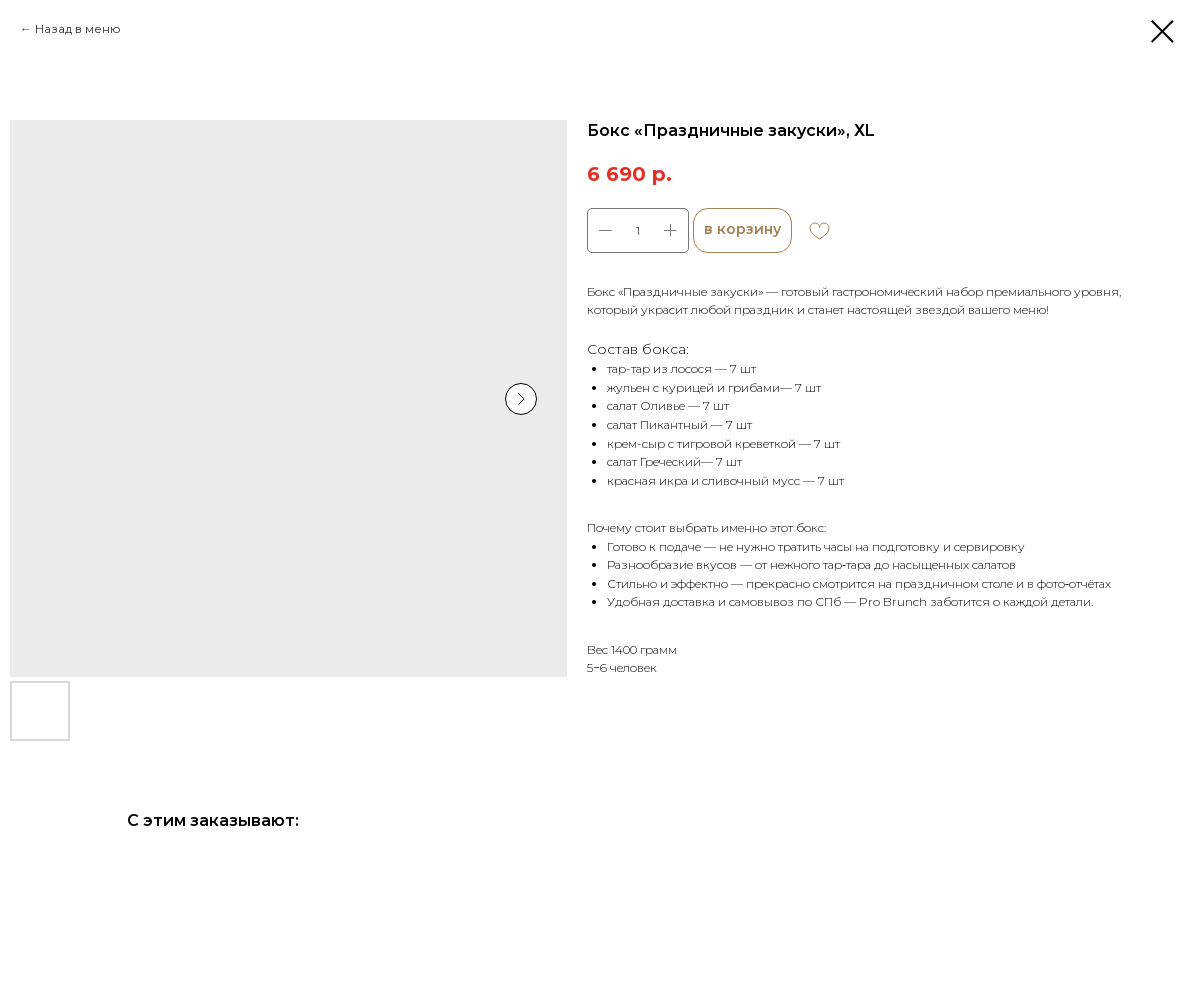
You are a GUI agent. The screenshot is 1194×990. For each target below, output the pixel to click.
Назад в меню (78, 28)
